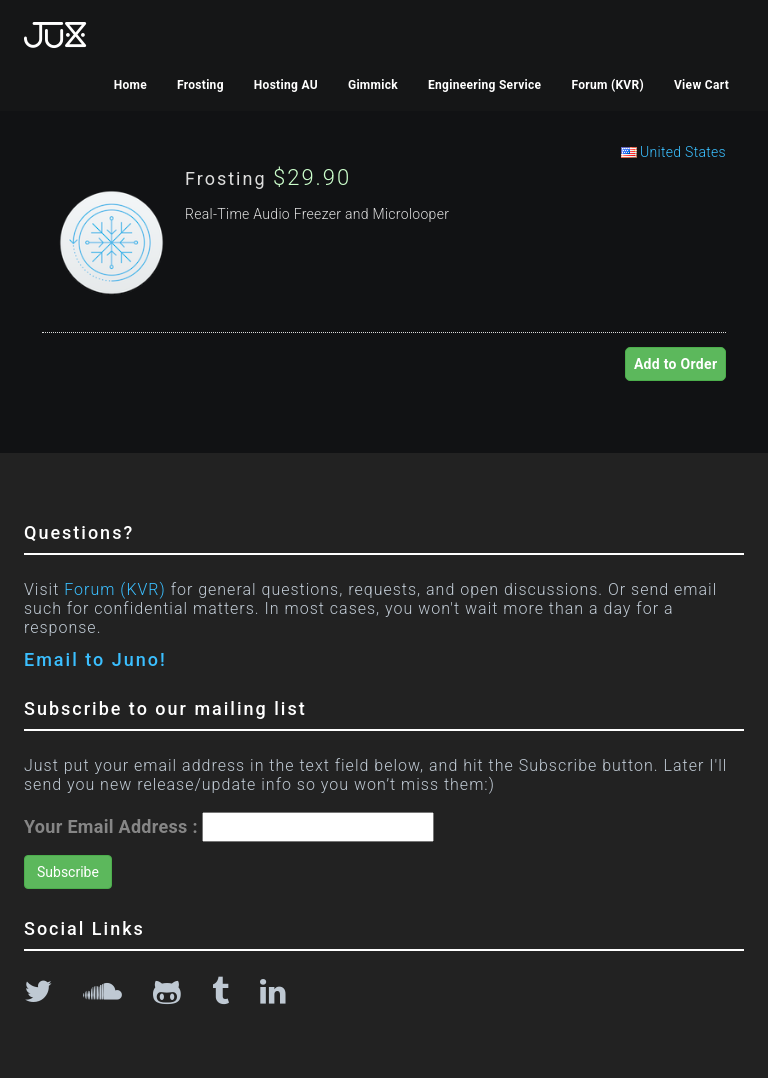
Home (130, 85)
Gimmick (373, 85)
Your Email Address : (111, 826)
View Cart (701, 85)
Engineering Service (484, 85)
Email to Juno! (95, 659)
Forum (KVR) (607, 85)
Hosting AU (286, 85)
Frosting (200, 85)
